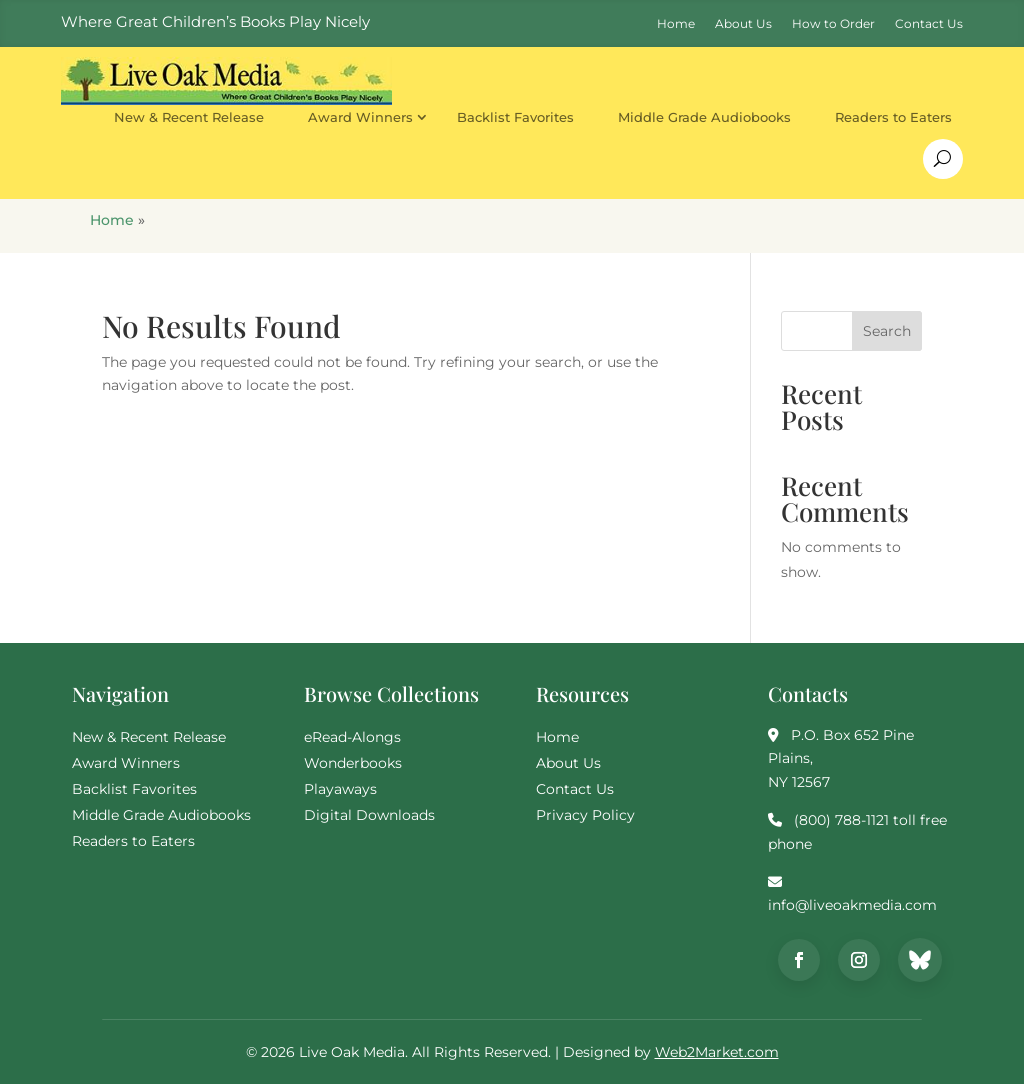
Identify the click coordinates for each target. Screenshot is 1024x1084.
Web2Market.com (717, 1052)
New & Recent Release (189, 117)
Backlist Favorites (515, 117)
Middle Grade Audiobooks (704, 117)
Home (112, 220)
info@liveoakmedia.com (852, 905)
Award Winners (360, 117)
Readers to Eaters (893, 117)
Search (887, 331)
